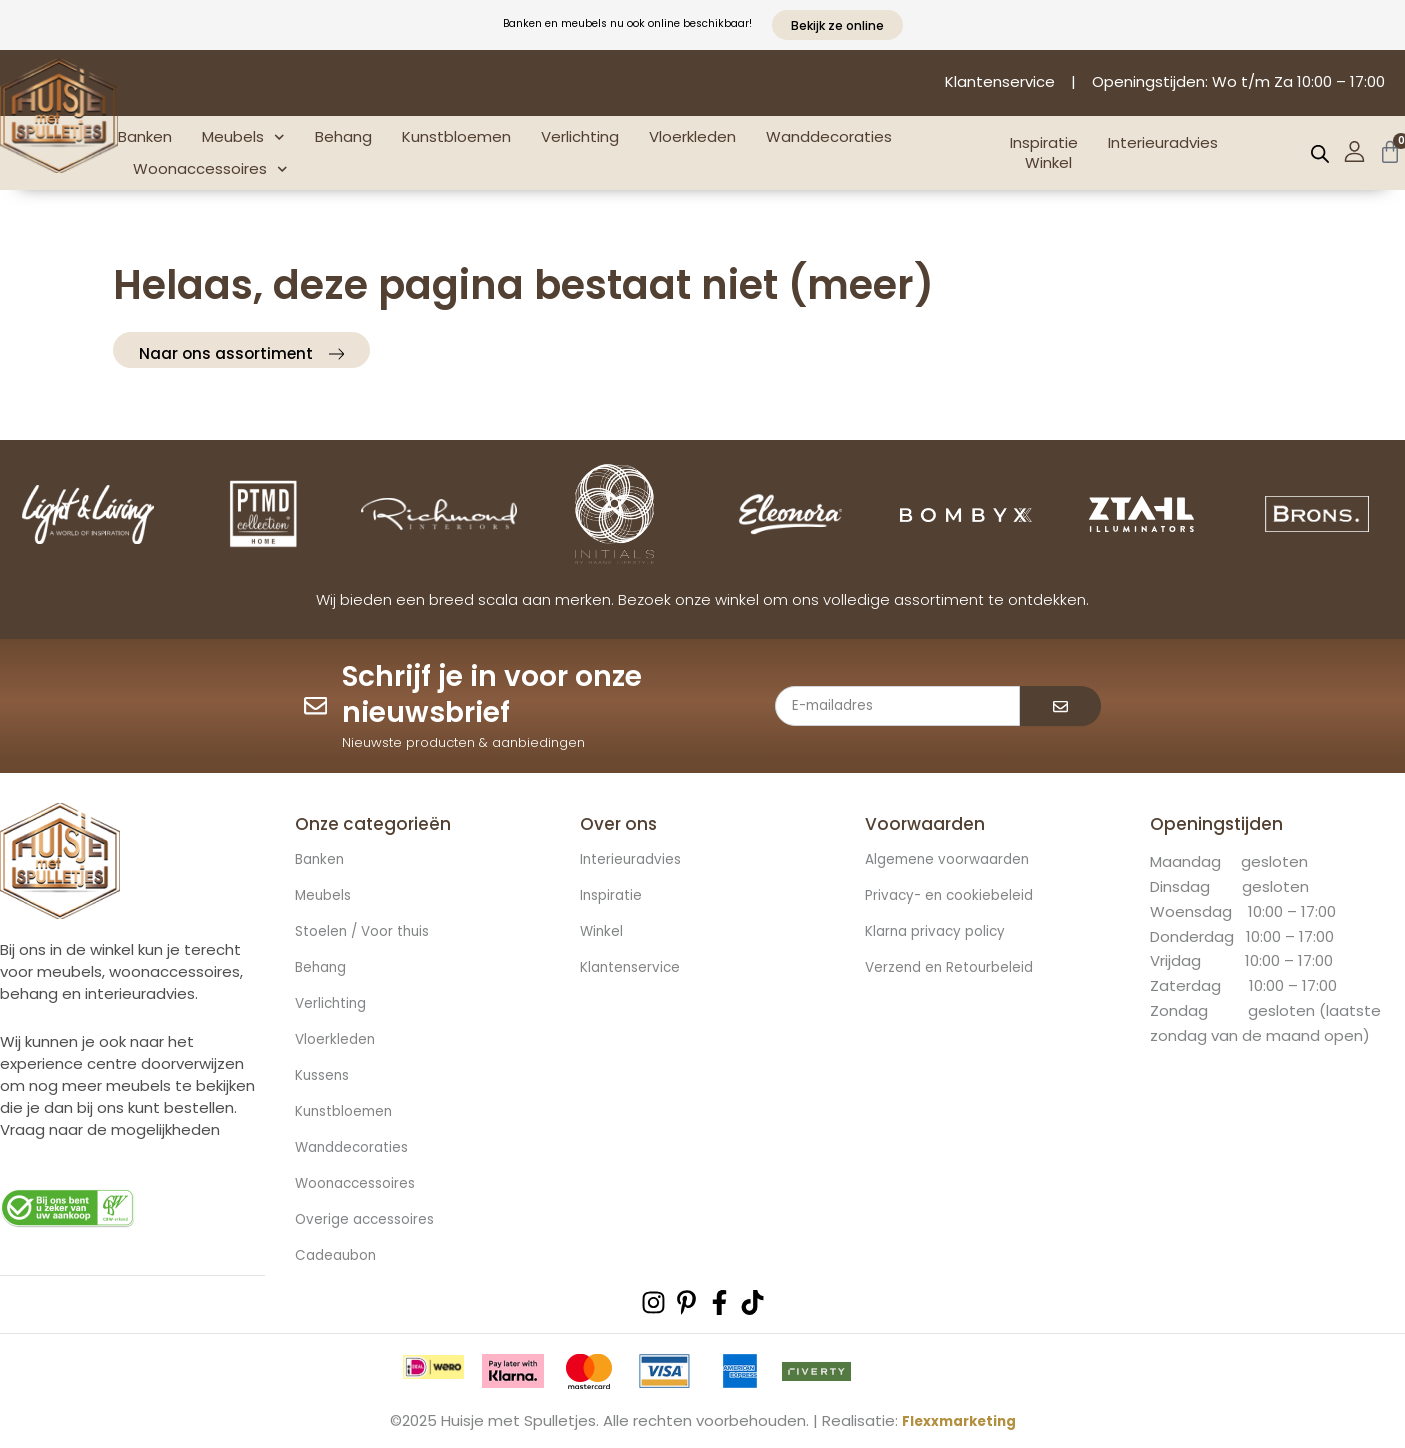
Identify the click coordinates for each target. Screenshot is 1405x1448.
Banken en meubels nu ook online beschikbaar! (627, 21)
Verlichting (580, 136)
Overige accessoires (371, 1221)
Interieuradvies (1163, 143)
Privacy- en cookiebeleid (956, 897)
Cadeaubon (340, 1257)
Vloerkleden (692, 136)
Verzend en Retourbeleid (957, 969)
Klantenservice (635, 969)
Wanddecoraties (829, 136)
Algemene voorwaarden (955, 861)
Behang (343, 136)
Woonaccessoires (210, 169)
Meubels (243, 137)
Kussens (325, 1077)
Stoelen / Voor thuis (369, 933)
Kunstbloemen (456, 136)
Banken (145, 136)
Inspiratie (1044, 143)
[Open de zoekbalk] (1320, 153)
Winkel (1048, 163)
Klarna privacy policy (940, 933)
